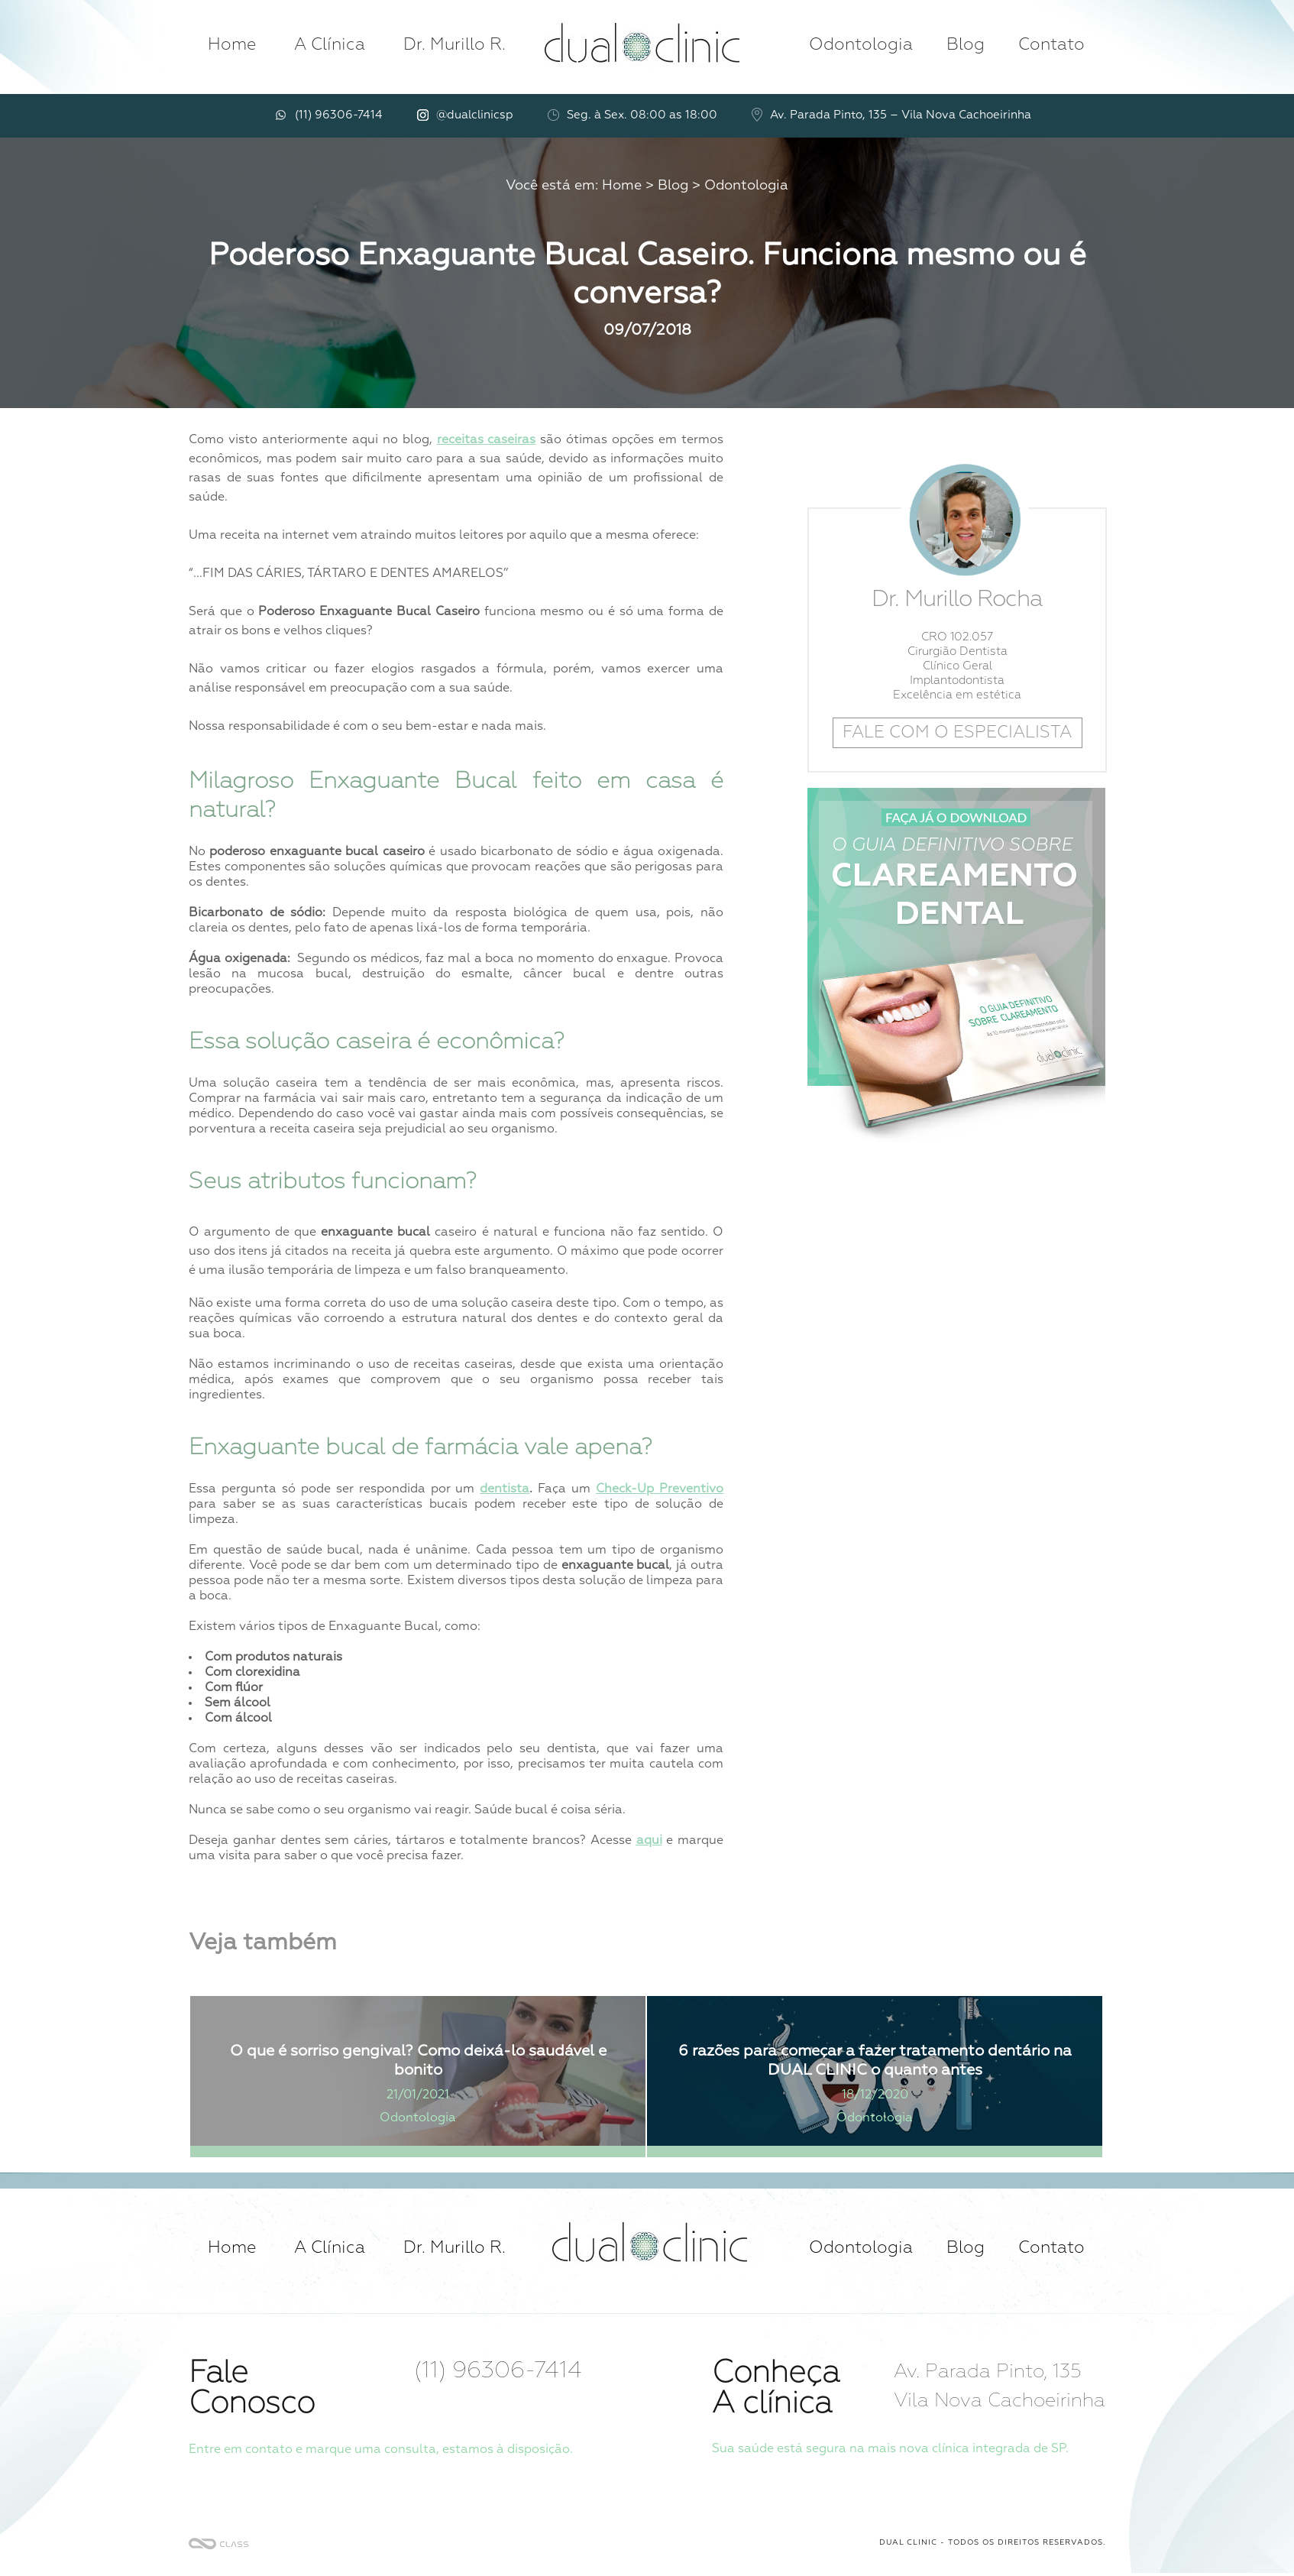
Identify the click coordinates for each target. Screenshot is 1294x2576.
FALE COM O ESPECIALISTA (957, 732)
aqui (649, 1841)
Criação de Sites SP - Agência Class (219, 2543)
